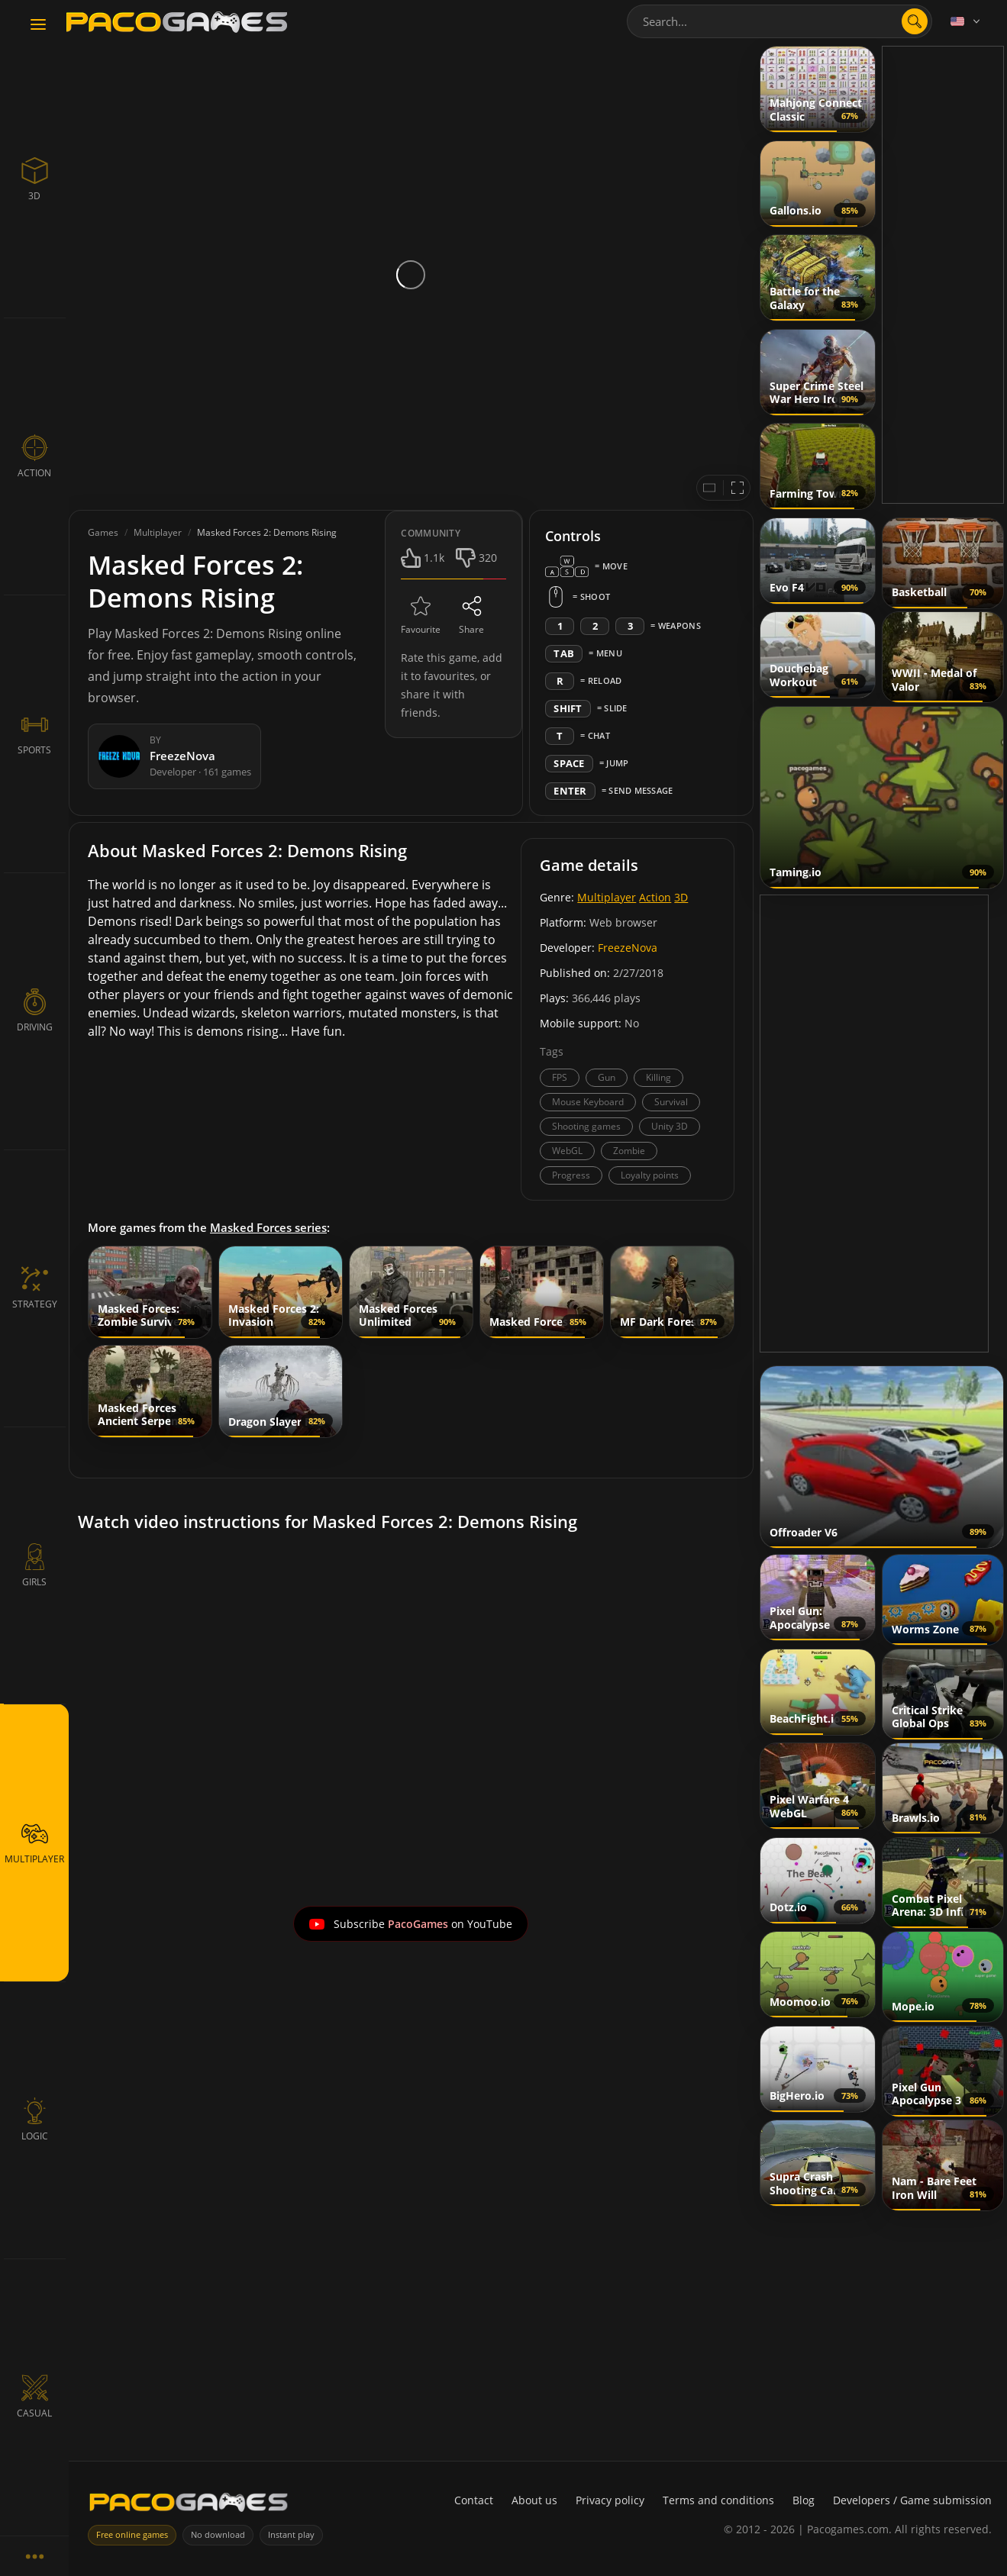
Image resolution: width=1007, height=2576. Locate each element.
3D (681, 897)
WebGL (567, 1150)
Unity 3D (669, 1126)
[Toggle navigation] (38, 25)
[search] (915, 21)
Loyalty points (650, 1175)
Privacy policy (610, 2500)
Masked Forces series (268, 1227)
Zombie (629, 1150)
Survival (671, 1101)
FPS (559, 1077)
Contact (473, 2500)
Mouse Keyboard (588, 1101)
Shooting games (586, 1126)
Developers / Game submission (912, 2500)
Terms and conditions (718, 2500)
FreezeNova (627, 947)
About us (534, 2500)
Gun (606, 1077)
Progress (571, 1175)
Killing (658, 1077)
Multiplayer (606, 897)
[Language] (966, 21)
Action (655, 897)
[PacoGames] (188, 2505)
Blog (803, 2500)
